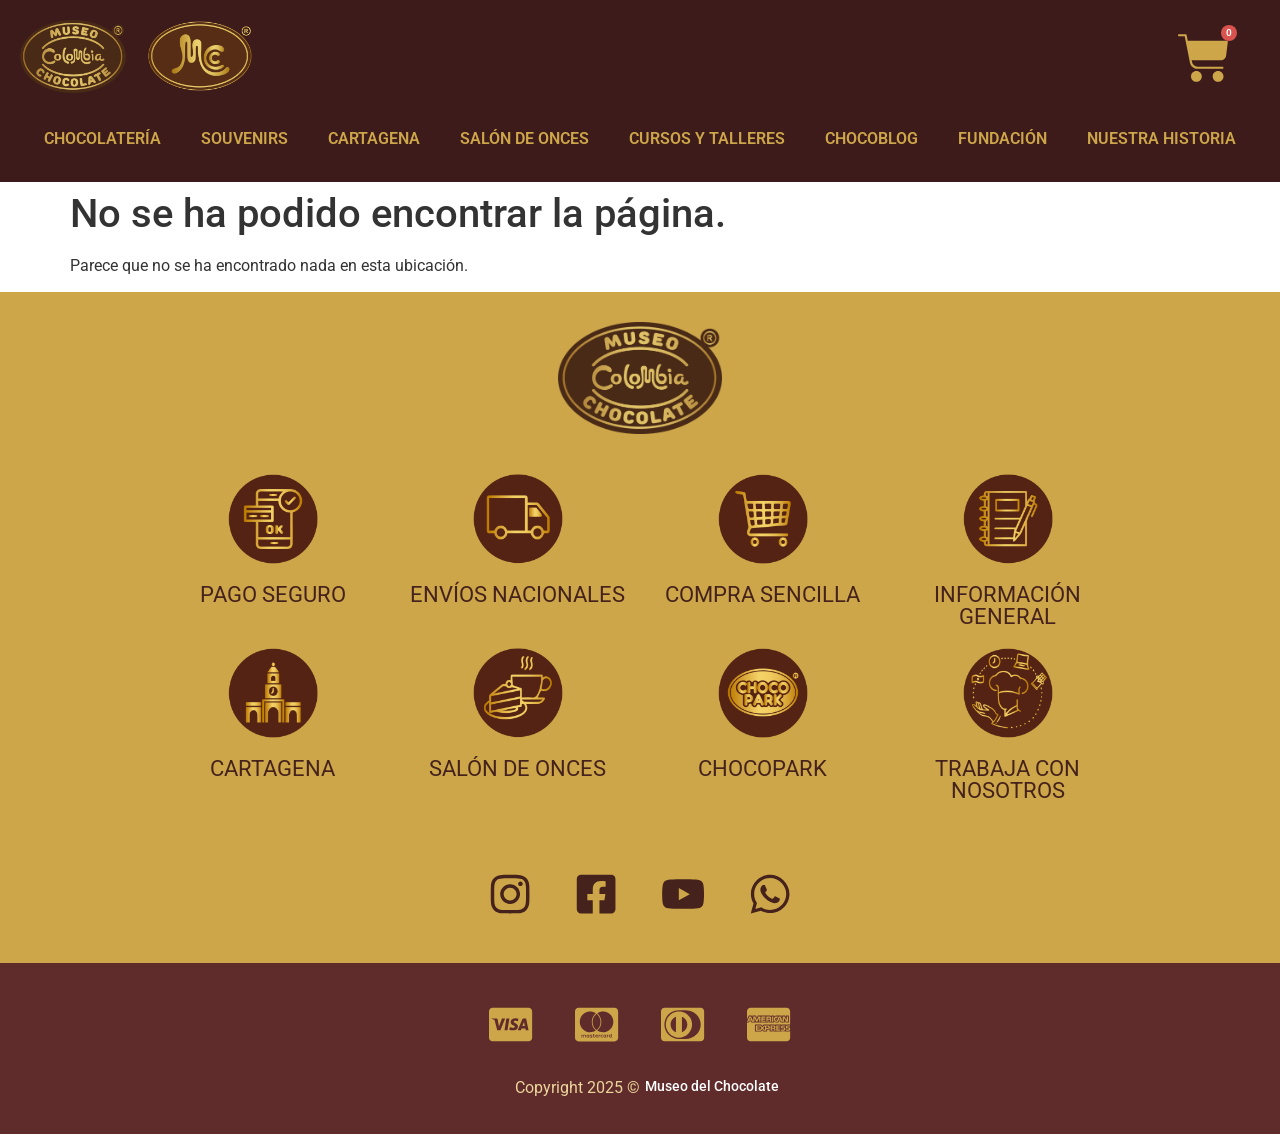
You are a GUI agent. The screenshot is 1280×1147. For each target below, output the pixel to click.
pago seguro (273, 594)
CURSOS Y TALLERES (707, 138)
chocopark (762, 768)
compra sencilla (762, 594)
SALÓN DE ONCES (524, 138)
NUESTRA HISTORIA (1161, 138)
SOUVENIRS (244, 138)
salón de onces (517, 768)
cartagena (272, 768)
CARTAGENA (374, 138)
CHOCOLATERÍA (102, 138)
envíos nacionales (517, 594)
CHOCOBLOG (871, 138)
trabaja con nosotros (1007, 779)
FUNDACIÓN (1002, 138)
